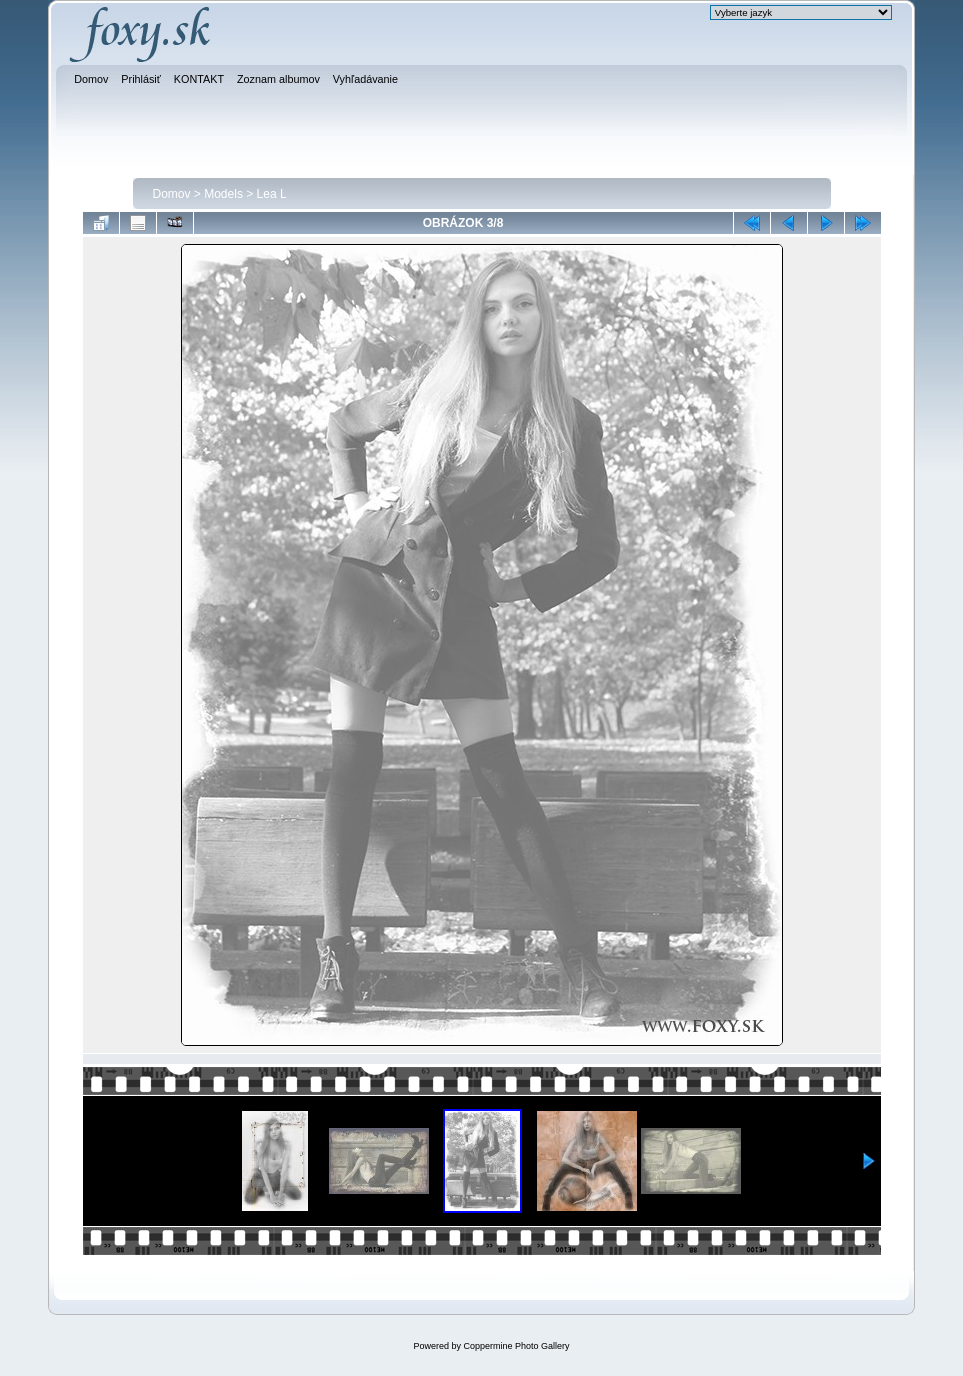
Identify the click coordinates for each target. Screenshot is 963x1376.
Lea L (272, 194)
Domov (172, 194)
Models (223, 194)
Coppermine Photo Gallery (516, 1346)
